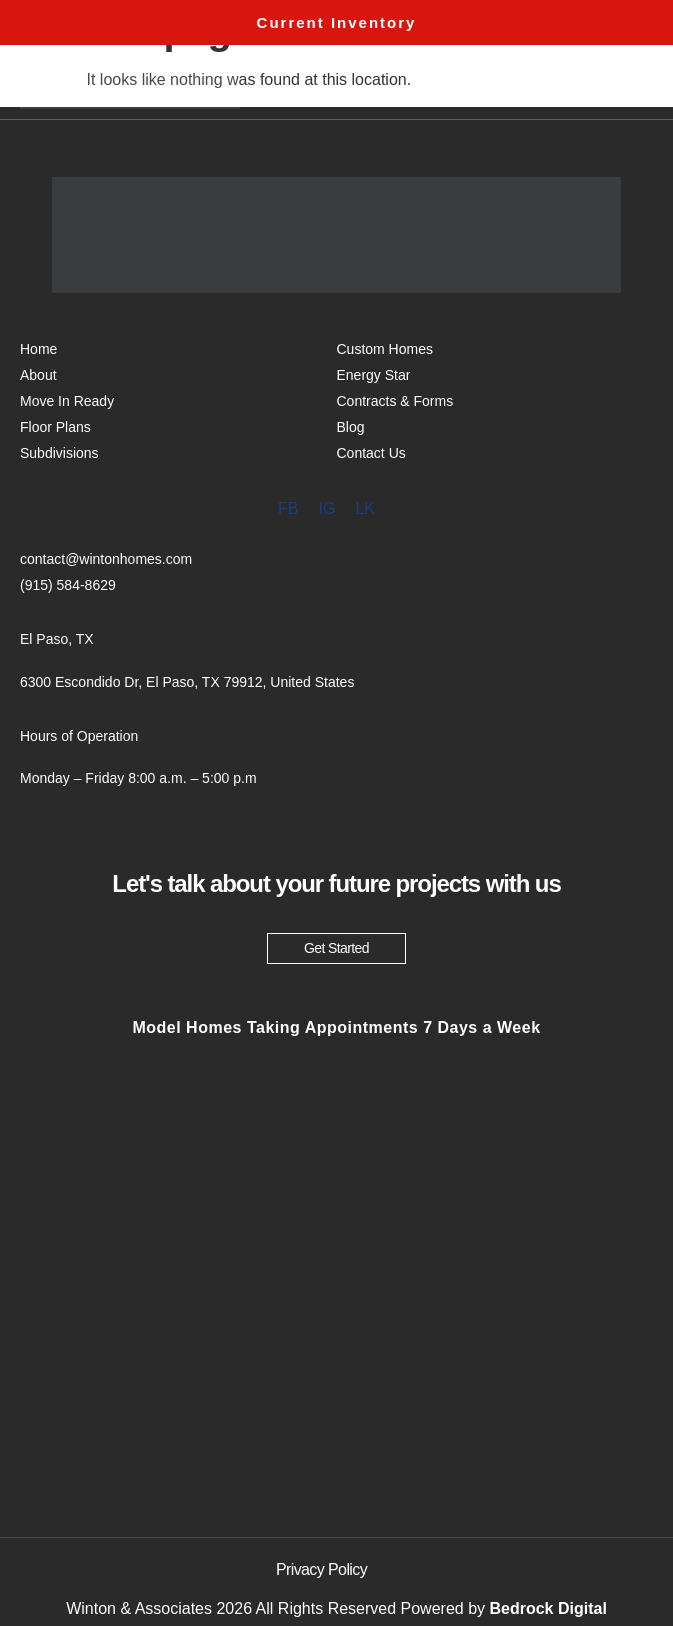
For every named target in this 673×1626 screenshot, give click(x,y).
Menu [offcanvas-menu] (577, 86)
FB (288, 508)
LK (365, 508)
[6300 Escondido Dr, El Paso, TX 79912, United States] (336, 1337)
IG (326, 508)
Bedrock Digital (547, 1608)
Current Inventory (337, 22)
